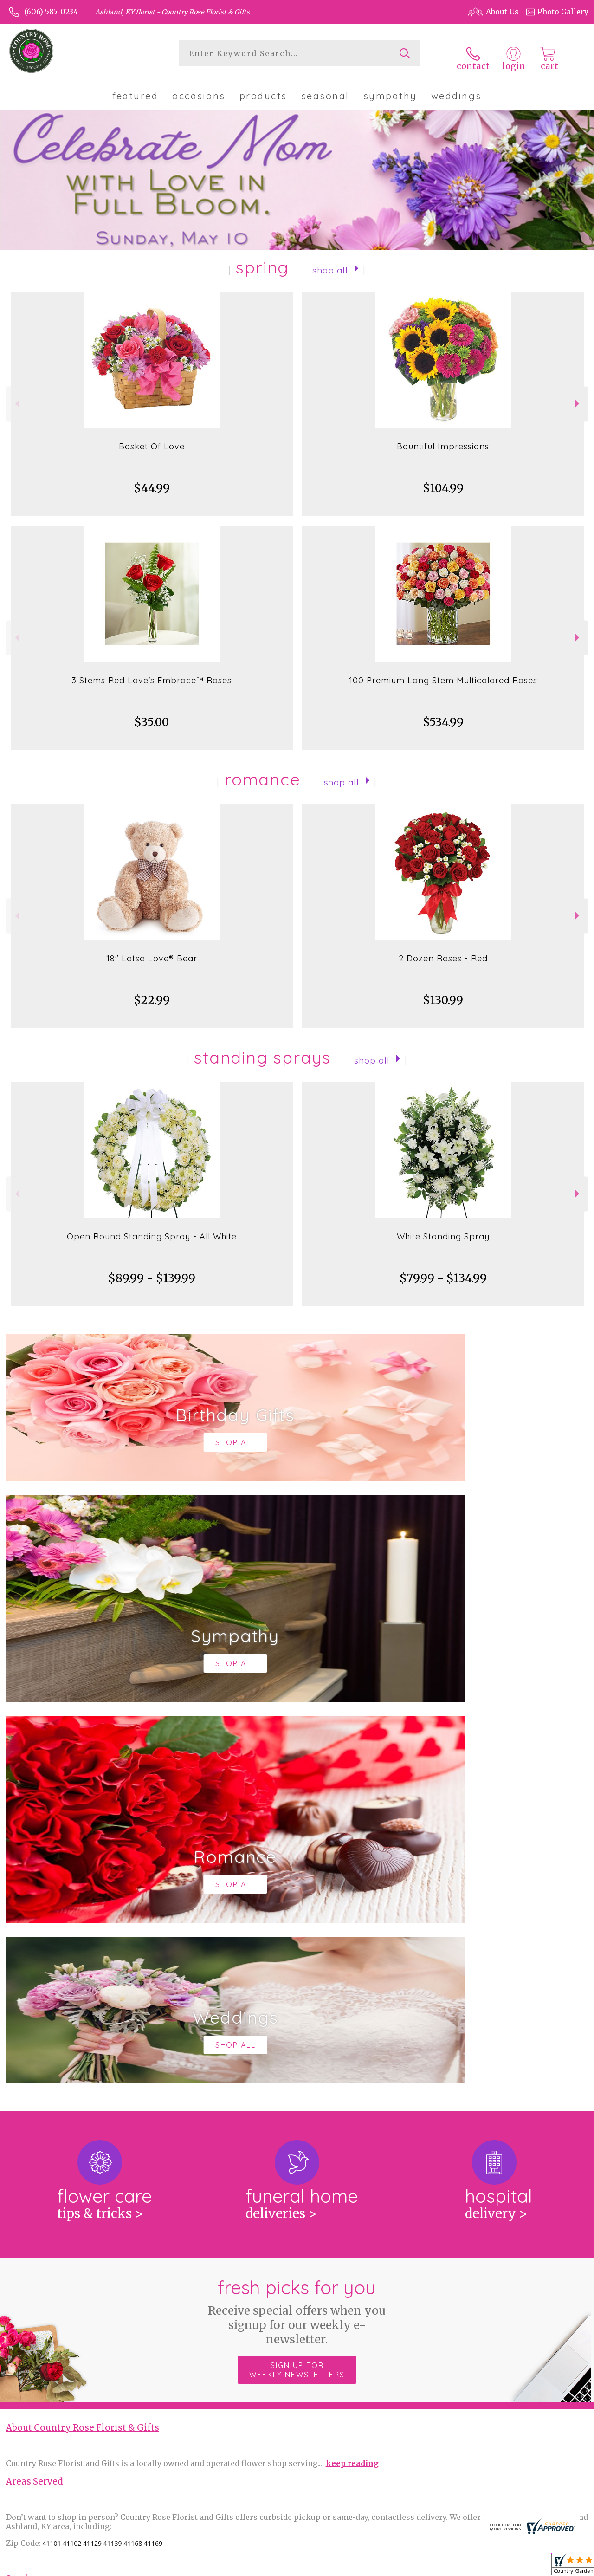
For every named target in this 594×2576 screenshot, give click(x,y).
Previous (16, 396)
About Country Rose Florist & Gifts (82, 2038)
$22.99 (152, 993)
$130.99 (443, 993)
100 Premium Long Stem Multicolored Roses (443, 673)
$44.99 (152, 481)
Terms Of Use (367, 2566)
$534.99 (443, 714)
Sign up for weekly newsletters (297, 1981)
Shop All (330, 262)
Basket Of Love (152, 439)
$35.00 (151, 714)
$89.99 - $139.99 (151, 1271)
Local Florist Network (494, 2566)
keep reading (352, 2074)
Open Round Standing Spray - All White (152, 1229)
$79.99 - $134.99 (443, 1271)
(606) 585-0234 (51, 11)
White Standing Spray (443, 1229)
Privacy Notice (424, 2566)
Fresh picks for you (297, 1922)
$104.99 (443, 481)
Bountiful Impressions (443, 439)
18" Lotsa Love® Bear (151, 951)
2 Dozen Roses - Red (443, 951)
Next (578, 396)
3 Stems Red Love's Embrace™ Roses (152, 673)
